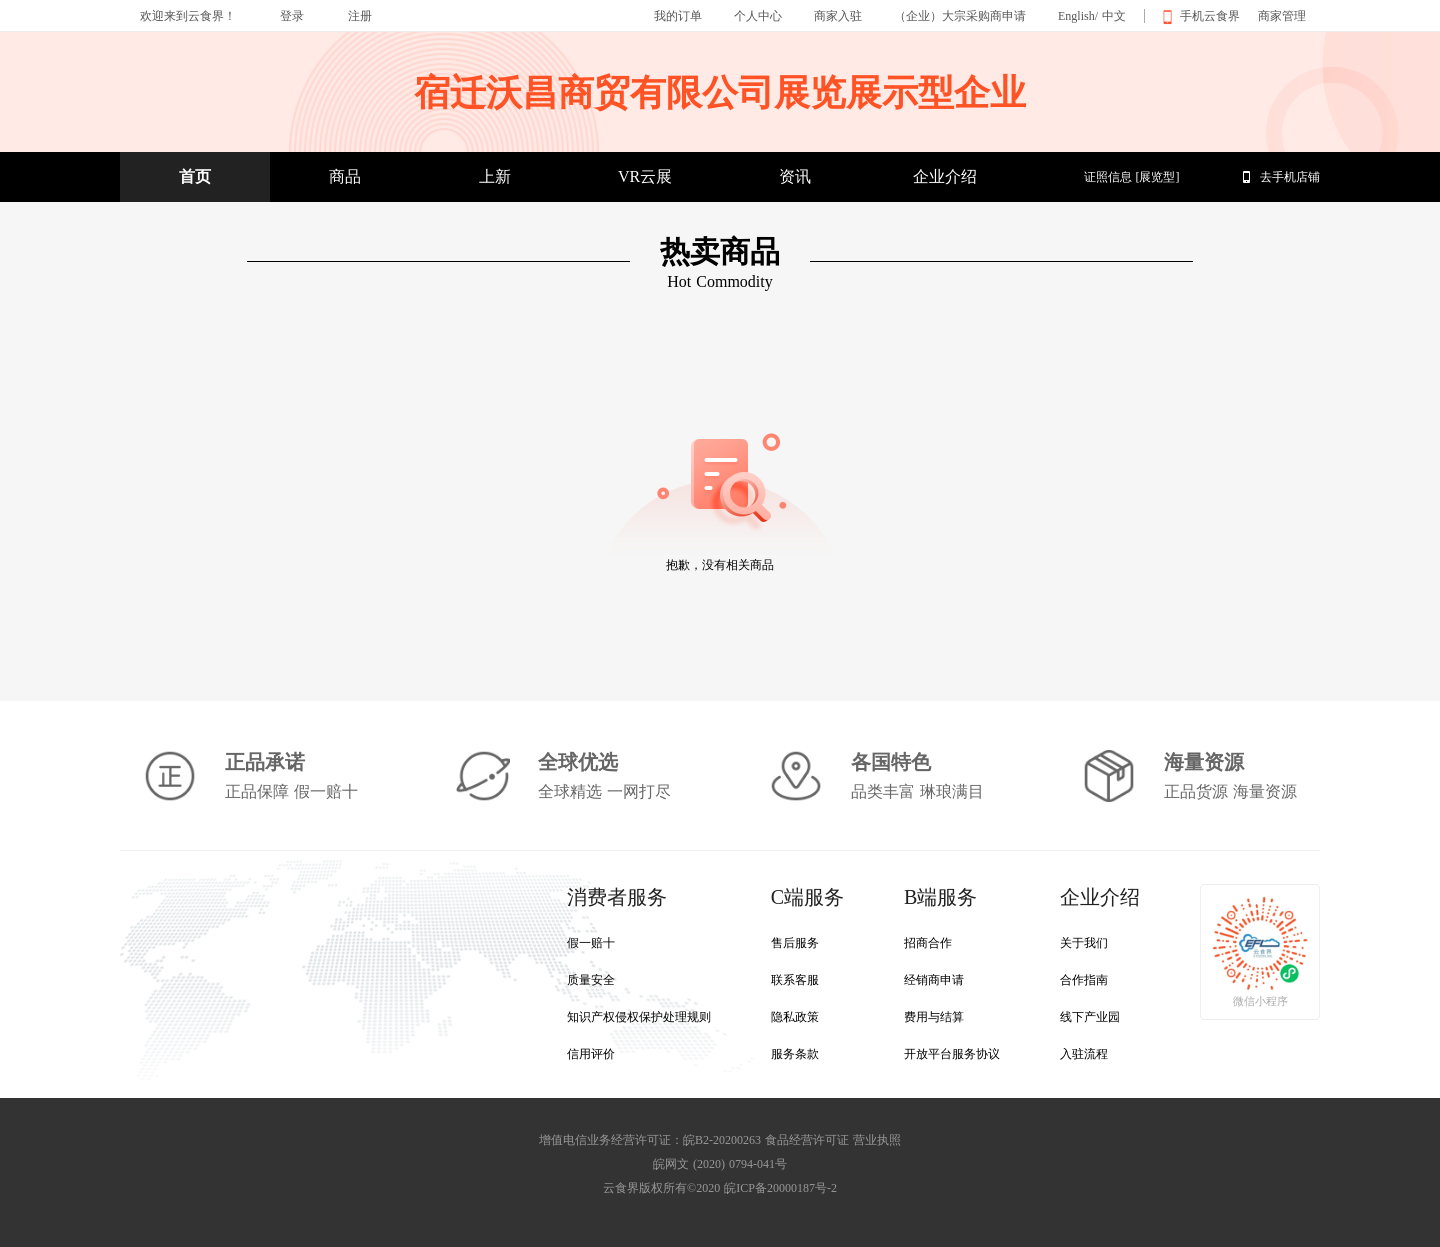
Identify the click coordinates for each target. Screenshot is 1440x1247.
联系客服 (795, 980)
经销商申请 (934, 980)
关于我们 (1084, 943)
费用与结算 (934, 1017)
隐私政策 (795, 1017)
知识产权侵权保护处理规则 (639, 1017)
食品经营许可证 (807, 1140)
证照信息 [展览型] (1132, 177)
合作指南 (1084, 980)
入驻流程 (1084, 1054)
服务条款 (795, 1054)
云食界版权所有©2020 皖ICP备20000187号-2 (720, 1188)
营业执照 (877, 1140)
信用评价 (591, 1054)
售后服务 (795, 943)
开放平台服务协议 (952, 1054)
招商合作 (928, 943)
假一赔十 (591, 943)
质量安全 (591, 980)
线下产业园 (1090, 1017)
